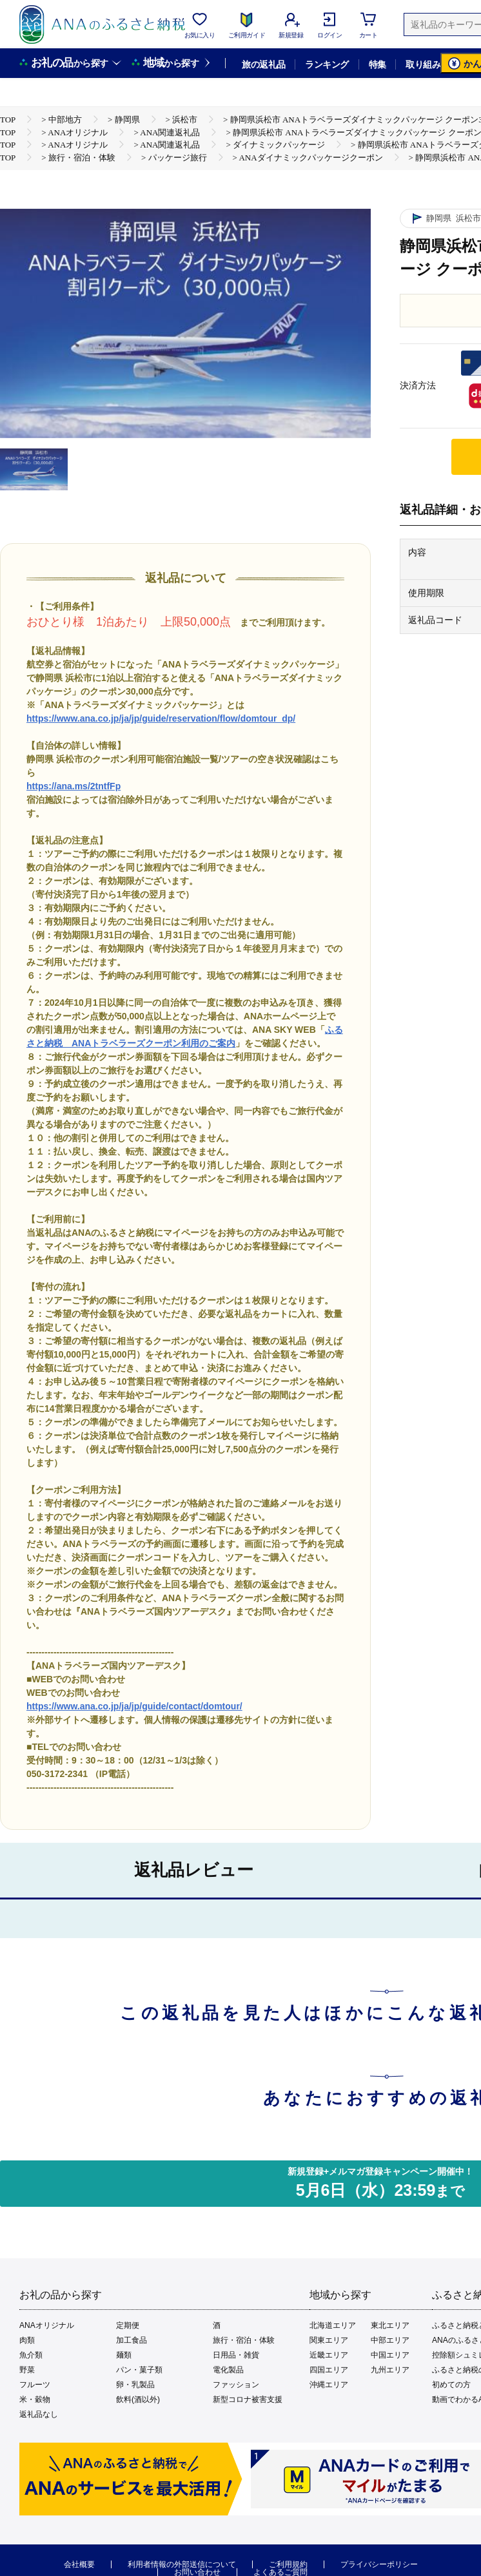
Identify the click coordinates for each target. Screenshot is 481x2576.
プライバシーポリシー (379, 2564)
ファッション (236, 2384)
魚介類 (31, 2355)
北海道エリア (332, 2325)
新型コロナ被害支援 (247, 2399)
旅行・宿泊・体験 (244, 2340)
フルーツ (34, 2384)
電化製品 (228, 2369)
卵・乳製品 (135, 2384)
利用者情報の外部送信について (182, 2564)
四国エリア (328, 2369)
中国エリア (390, 2355)
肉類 (27, 2340)
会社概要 (79, 2564)
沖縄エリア (328, 2384)
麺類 (124, 2355)
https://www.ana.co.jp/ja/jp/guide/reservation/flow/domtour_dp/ (160, 718)
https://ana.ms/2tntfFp (73, 786)
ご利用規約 (288, 2564)
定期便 (127, 2325)
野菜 (27, 2369)
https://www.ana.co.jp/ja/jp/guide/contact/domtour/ (134, 1706)
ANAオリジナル (46, 2325)
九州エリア (390, 2369)
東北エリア (390, 2325)
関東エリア (328, 2340)
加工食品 (131, 2340)
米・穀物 (34, 2399)
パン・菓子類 (139, 2369)
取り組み (423, 64)
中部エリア (390, 2340)
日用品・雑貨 (236, 2355)
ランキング (326, 64)
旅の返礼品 (263, 64)
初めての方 (451, 2384)
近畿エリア (328, 2355)
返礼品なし (38, 2414)
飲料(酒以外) (138, 2399)
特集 (377, 64)
